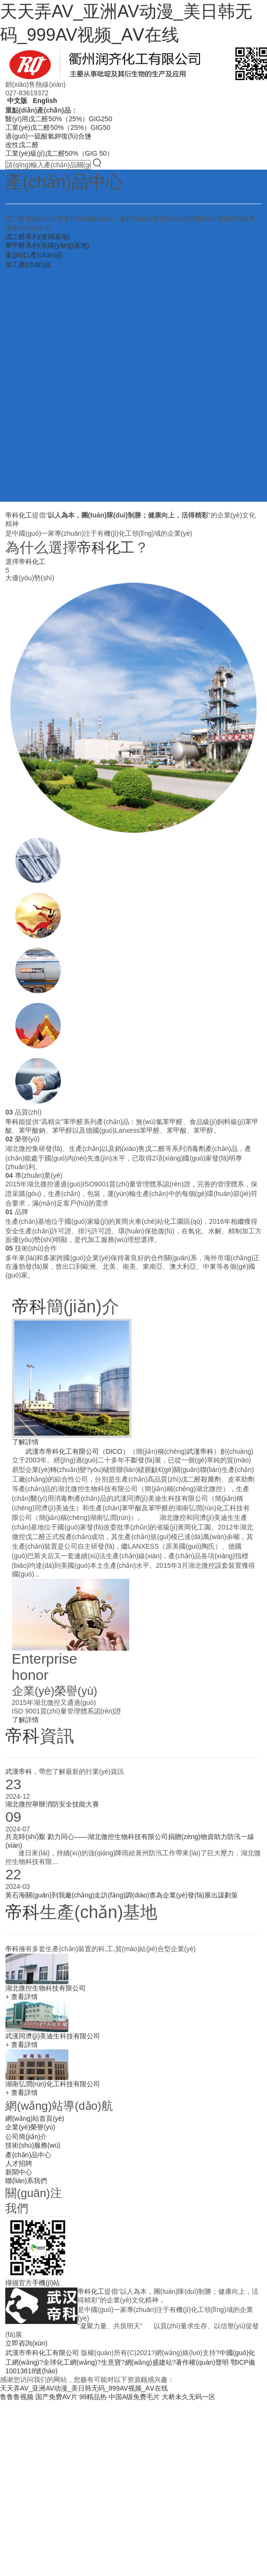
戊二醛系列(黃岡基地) (37, 237)
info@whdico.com (122, 2270)
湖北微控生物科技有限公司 (45, 1988)
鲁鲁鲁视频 (16, 2397)
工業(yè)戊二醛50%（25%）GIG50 (57, 127)
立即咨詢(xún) (26, 2343)
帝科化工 (18, 515)
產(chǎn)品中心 (28, 2155)
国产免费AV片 (56, 2397)
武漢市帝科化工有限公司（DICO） (77, 1451)
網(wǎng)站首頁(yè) (34, 2118)
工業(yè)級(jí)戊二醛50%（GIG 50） (59, 153)
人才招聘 (18, 2163)
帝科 (12, 1122)
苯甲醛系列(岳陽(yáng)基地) (47, 245)
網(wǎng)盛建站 (148, 2362)
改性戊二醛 (22, 145)
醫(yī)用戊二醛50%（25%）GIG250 (58, 119)
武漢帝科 (200, 1451)
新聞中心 (18, 2172)
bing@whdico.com (178, 2270)
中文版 (16, 100)
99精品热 (93, 2397)
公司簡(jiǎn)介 (26, 2136)
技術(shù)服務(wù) (32, 2145)
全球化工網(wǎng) (70, 2362)
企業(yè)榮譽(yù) (30, 2127)
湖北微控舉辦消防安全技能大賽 (52, 1804)
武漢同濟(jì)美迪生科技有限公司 (52, 2036)
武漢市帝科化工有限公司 (42, 2353)
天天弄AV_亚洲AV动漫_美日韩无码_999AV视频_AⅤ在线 (84, 2388)
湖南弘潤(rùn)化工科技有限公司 (52, 2084)
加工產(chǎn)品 (28, 264)
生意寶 (111, 2362)
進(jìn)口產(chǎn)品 (34, 255)
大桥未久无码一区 (188, 2397)
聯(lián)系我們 (26, 2181)
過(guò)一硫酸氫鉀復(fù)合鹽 (48, 136)
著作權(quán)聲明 (202, 2362)
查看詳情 (24, 1997)
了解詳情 (25, 1442)
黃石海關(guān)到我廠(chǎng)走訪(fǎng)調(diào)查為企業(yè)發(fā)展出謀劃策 (121, 1895)
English (44, 100)
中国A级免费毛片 (134, 2397)
